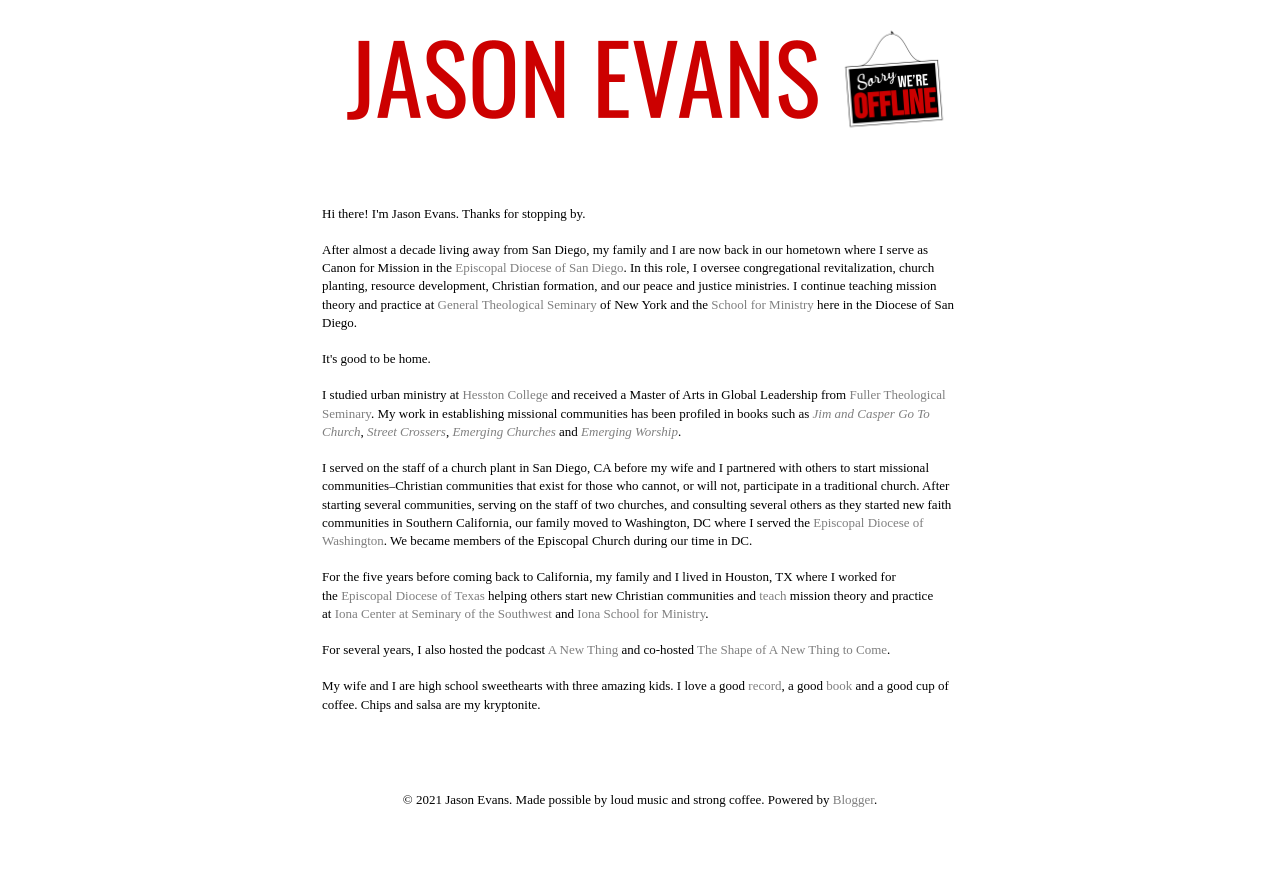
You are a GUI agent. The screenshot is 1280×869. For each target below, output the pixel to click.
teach (774, 595)
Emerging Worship (629, 431)
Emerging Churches (503, 431)
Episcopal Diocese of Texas (413, 595)
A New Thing (583, 649)
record (764, 685)
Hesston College (505, 394)
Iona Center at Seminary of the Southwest (443, 613)
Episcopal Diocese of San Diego (539, 267)
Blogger (853, 799)
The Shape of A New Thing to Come (792, 649)
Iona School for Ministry (641, 613)
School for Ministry (762, 304)
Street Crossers (406, 431)
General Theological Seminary (517, 304)
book (839, 685)
